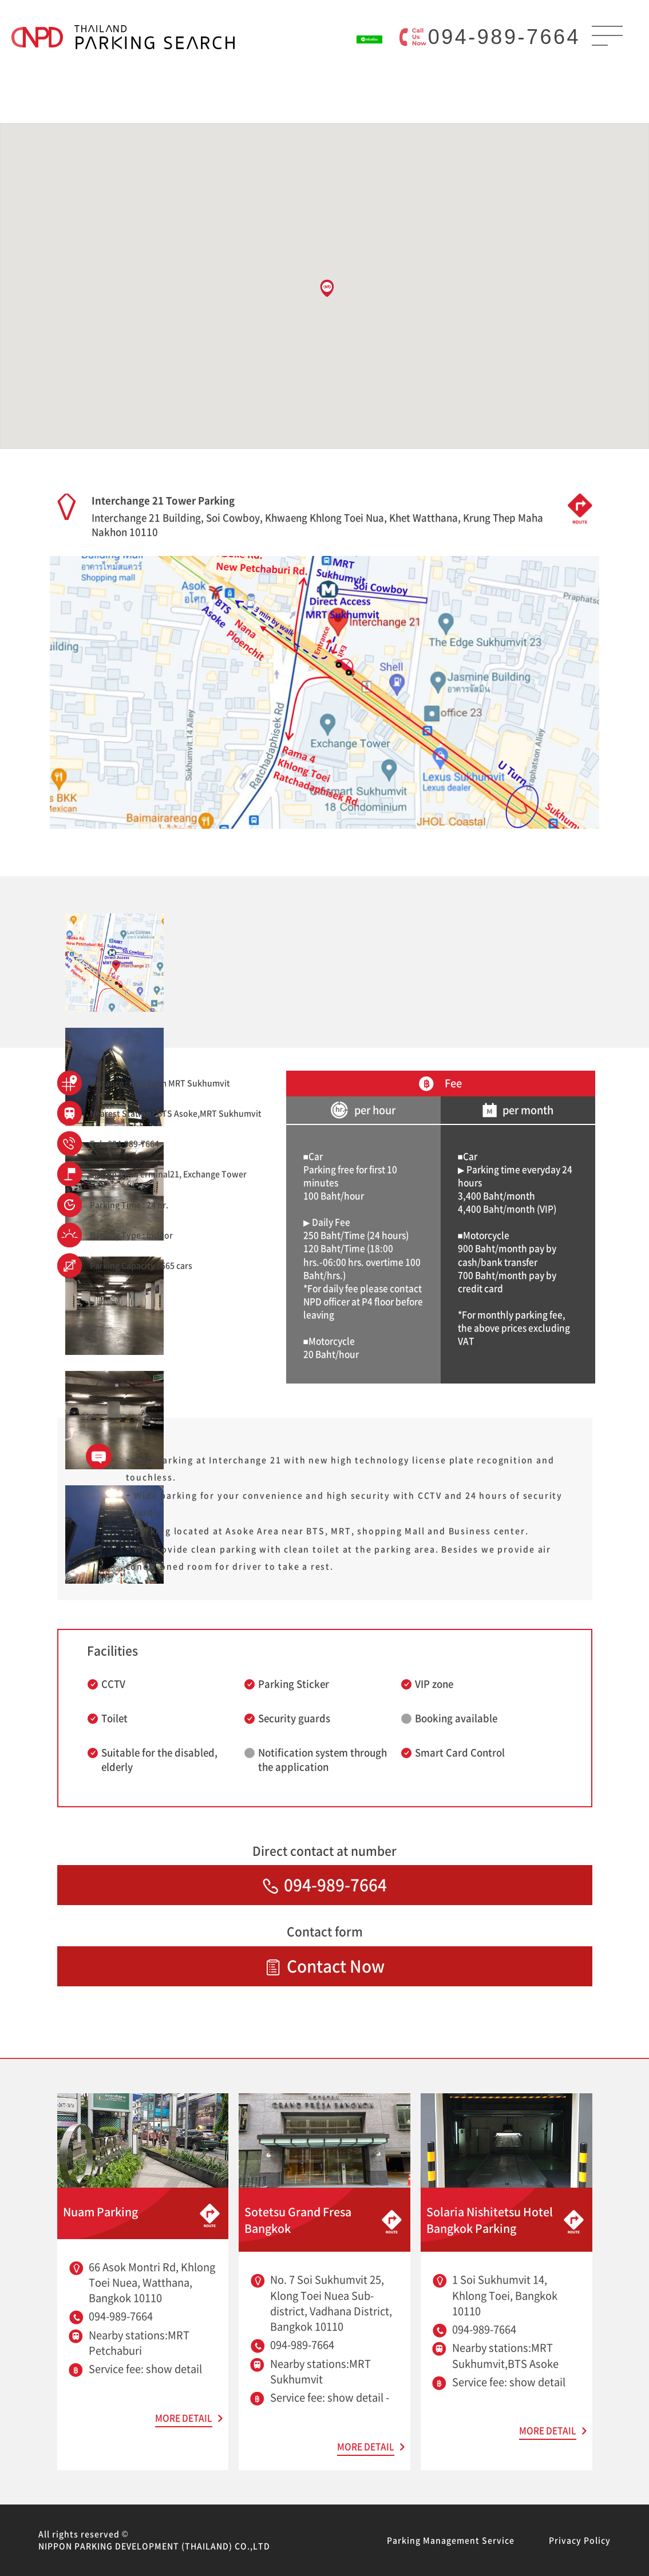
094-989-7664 (504, 37)
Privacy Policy (580, 2540)
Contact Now (325, 1966)
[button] (327, 288)
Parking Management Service (451, 2540)
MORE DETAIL (183, 2417)
